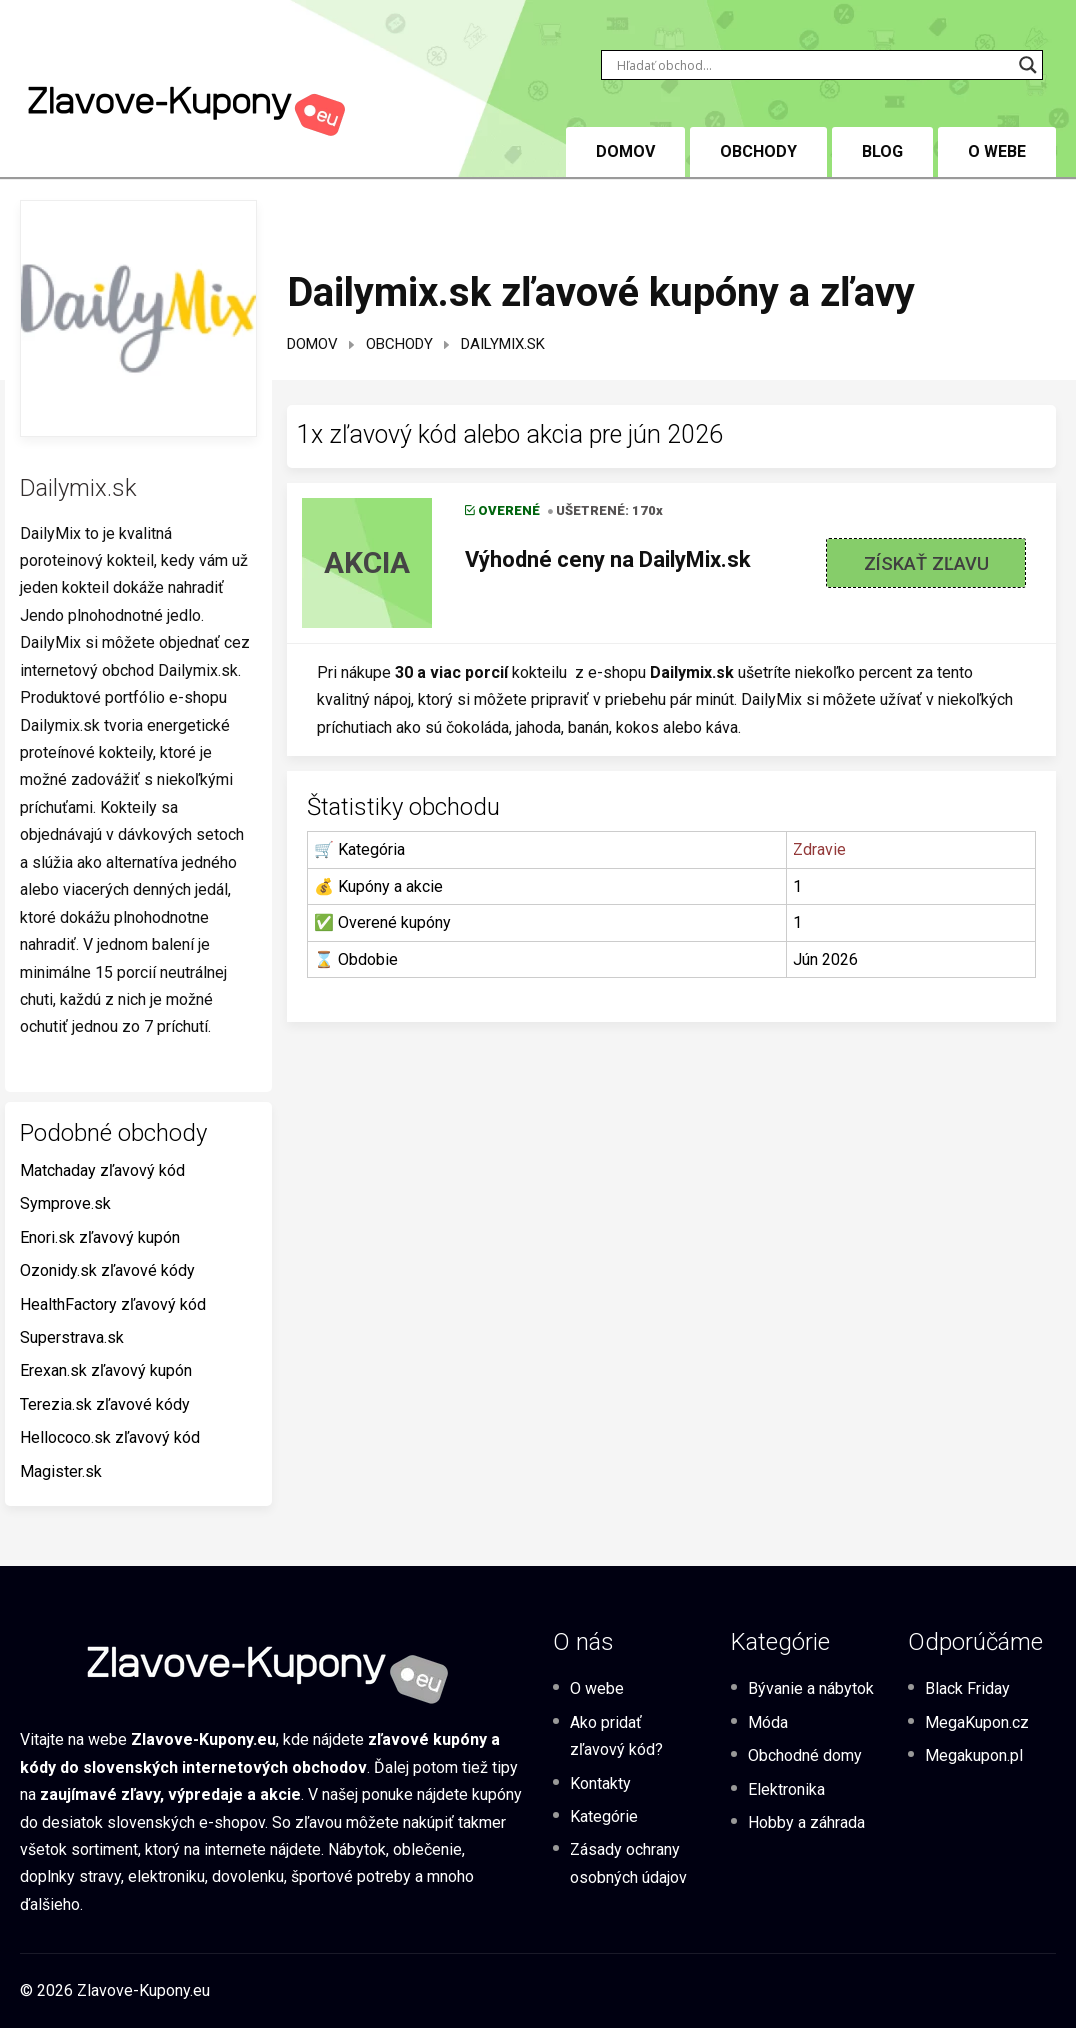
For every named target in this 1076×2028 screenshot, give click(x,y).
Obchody (758, 151)
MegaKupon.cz (977, 1722)
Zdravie (819, 849)
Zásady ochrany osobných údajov (628, 1863)
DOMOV (625, 151)
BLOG (882, 151)
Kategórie (604, 1816)
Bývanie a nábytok (811, 1688)
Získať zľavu (926, 563)
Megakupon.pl (974, 1755)
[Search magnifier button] (1028, 65)
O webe (997, 151)
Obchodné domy (805, 1755)
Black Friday (967, 1688)
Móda (768, 1722)
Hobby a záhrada (806, 1822)
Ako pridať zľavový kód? (616, 1736)
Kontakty (600, 1783)
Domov (312, 344)
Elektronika (786, 1789)
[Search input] (813, 65)
